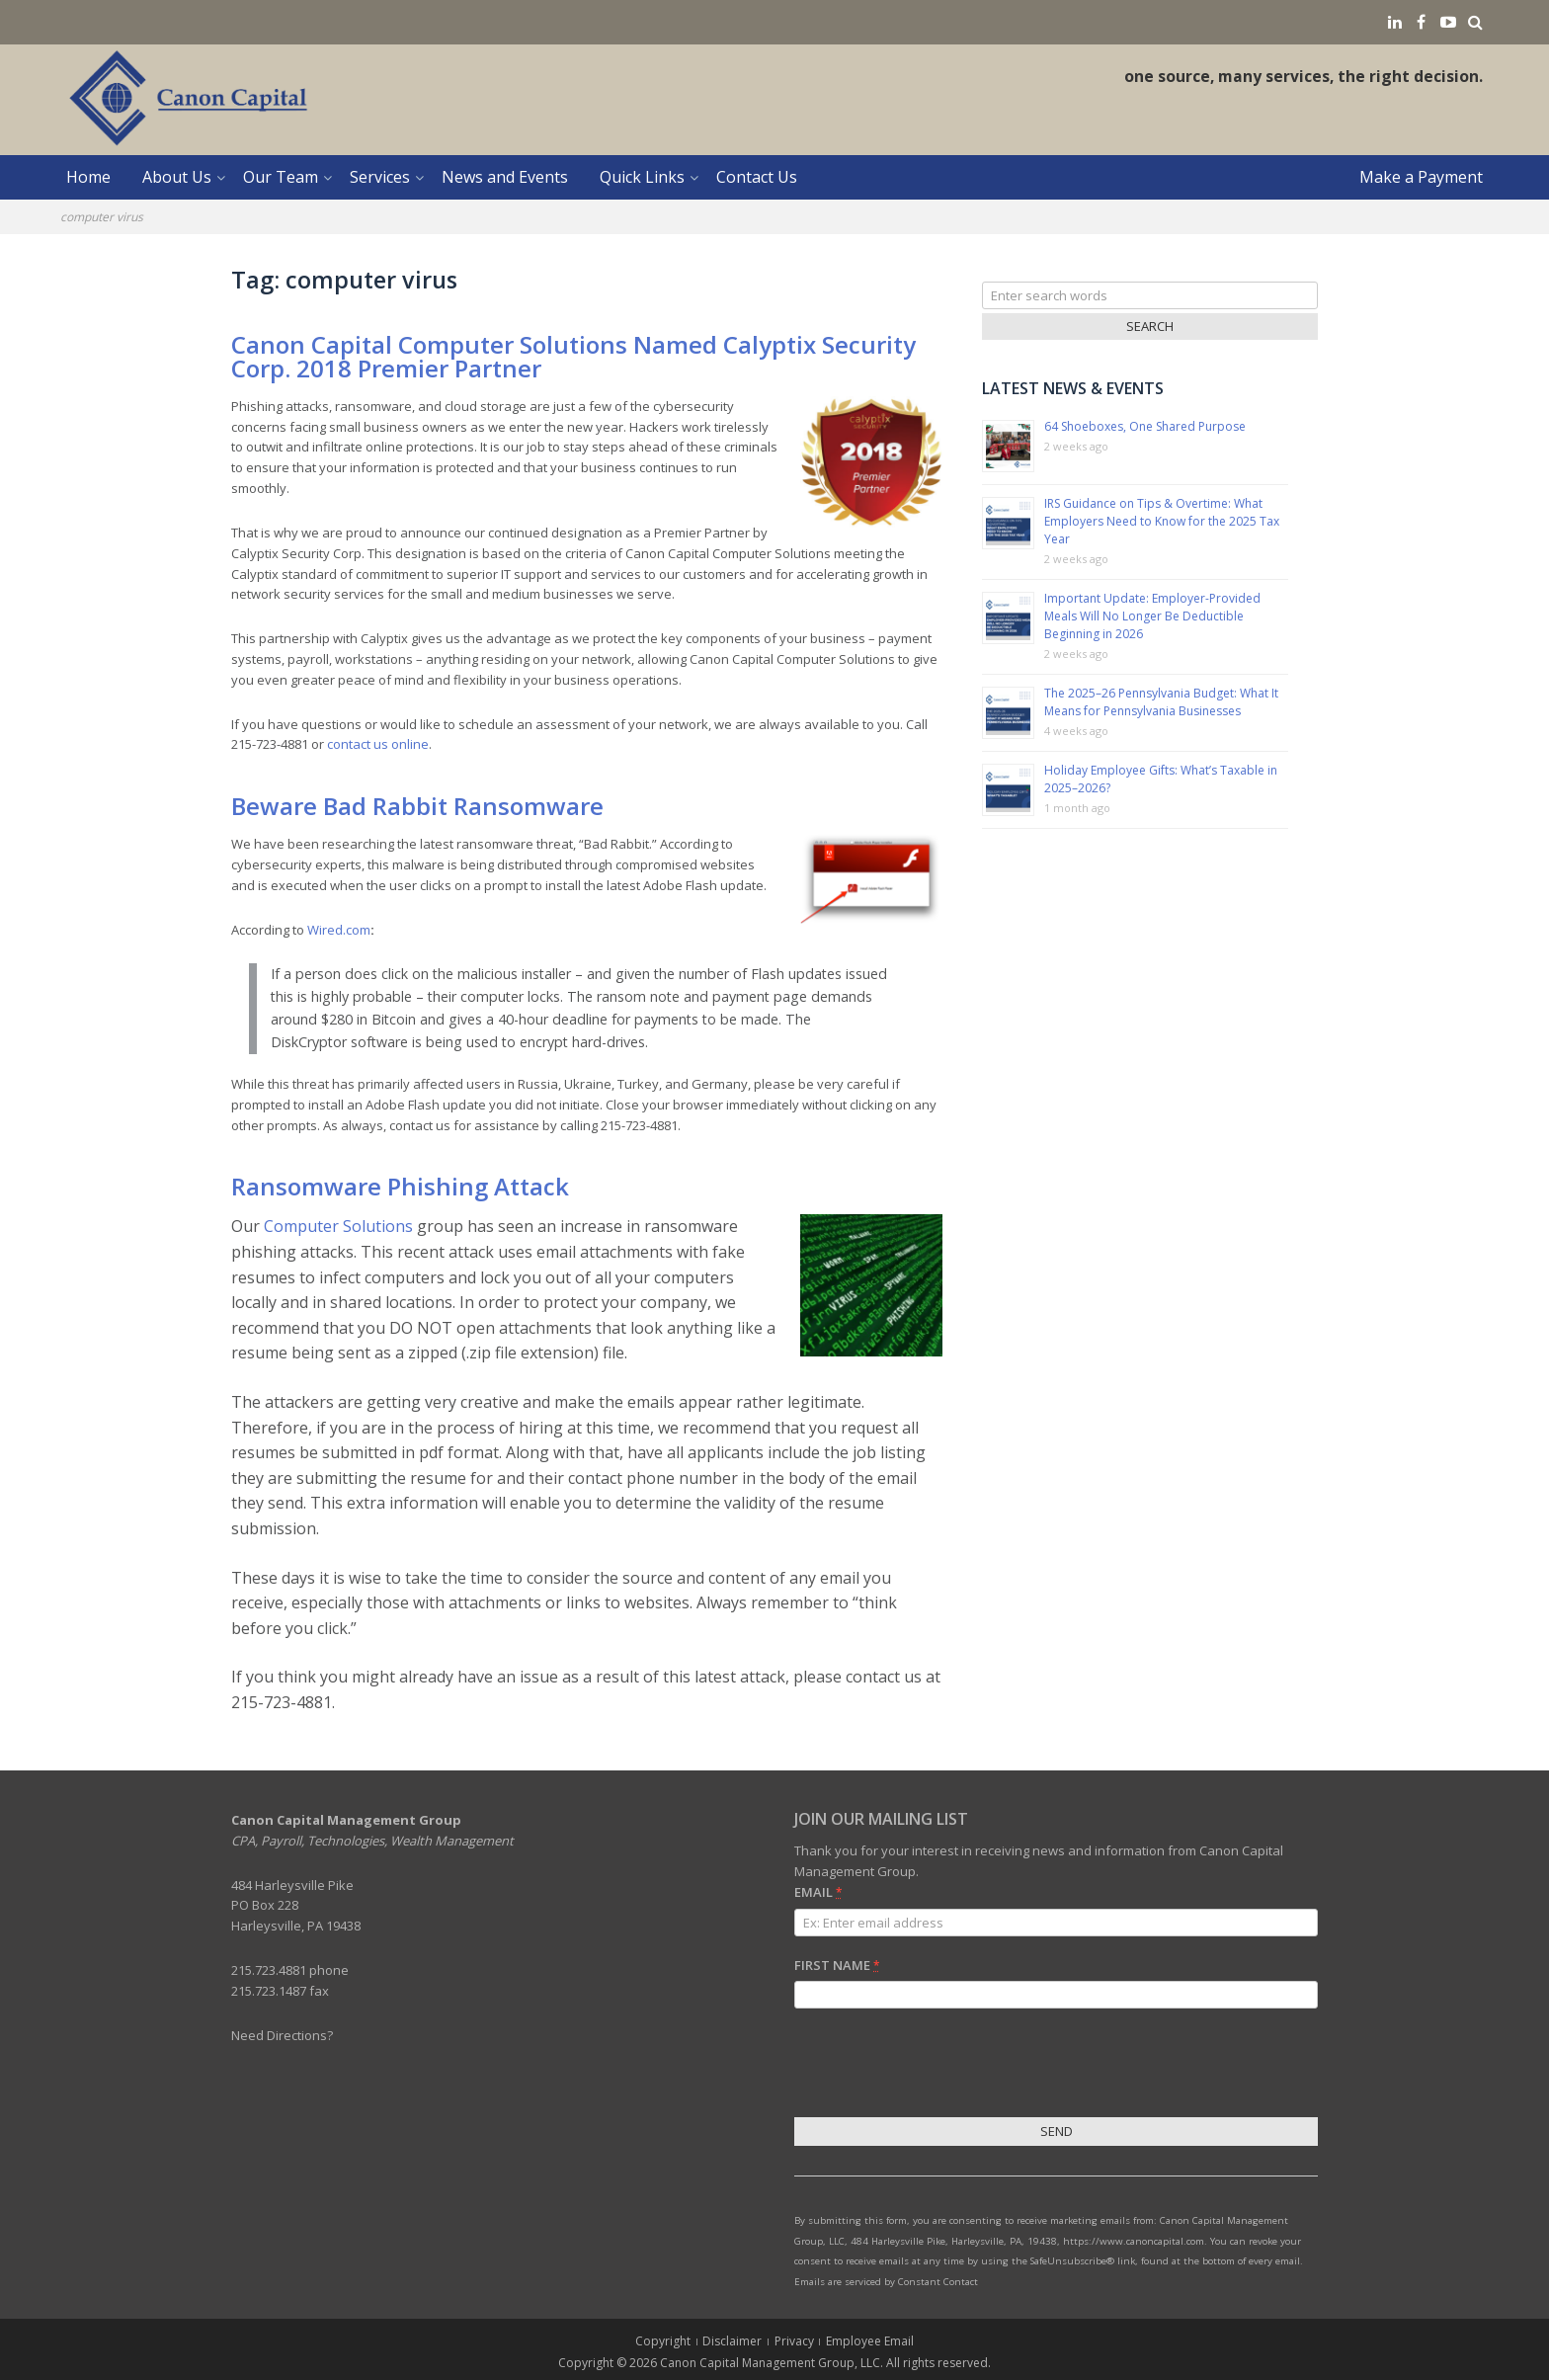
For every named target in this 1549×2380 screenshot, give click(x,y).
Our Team (280, 177)
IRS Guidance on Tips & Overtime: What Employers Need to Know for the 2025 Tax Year (1161, 521)
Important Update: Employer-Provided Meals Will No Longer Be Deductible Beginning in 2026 (1152, 616)
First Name (836, 1965)
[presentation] (944, 2065)
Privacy (794, 2341)
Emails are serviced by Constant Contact (886, 2281)
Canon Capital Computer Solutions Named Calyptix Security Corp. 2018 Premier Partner (573, 356)
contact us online (378, 744)
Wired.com (338, 930)
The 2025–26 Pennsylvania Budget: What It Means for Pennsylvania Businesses (1161, 702)
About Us (176, 177)
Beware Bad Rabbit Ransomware (417, 805)
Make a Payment (1421, 177)
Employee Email (870, 2341)
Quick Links (642, 177)
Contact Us (756, 177)
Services (380, 177)
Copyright (663, 2341)
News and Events (505, 177)
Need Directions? (282, 2035)
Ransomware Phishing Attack (400, 1186)
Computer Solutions (338, 1226)
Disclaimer (732, 2341)
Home (88, 177)
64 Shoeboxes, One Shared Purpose (1145, 426)
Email (818, 1892)
